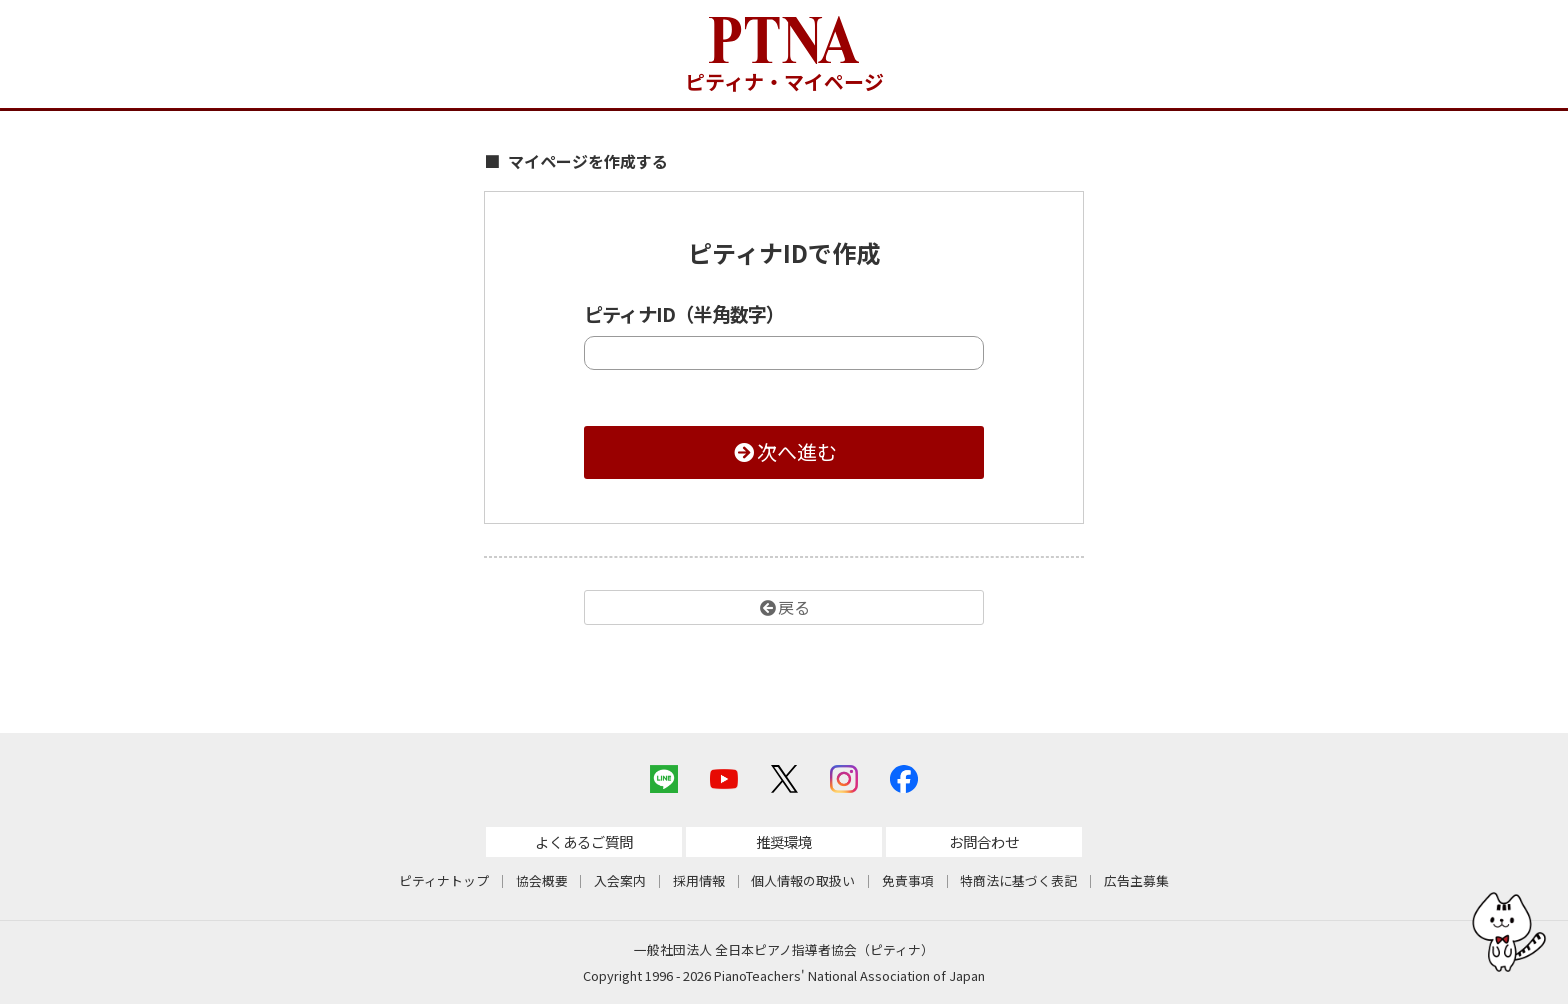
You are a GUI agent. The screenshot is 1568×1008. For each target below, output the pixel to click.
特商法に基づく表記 (1018, 885)
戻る (784, 607)
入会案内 (620, 885)
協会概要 (542, 885)
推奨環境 (784, 844)
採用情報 (699, 885)
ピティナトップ (444, 885)
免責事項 (908, 885)
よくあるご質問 (584, 844)
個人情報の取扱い (803, 885)
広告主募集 (1136, 885)
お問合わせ (984, 844)
